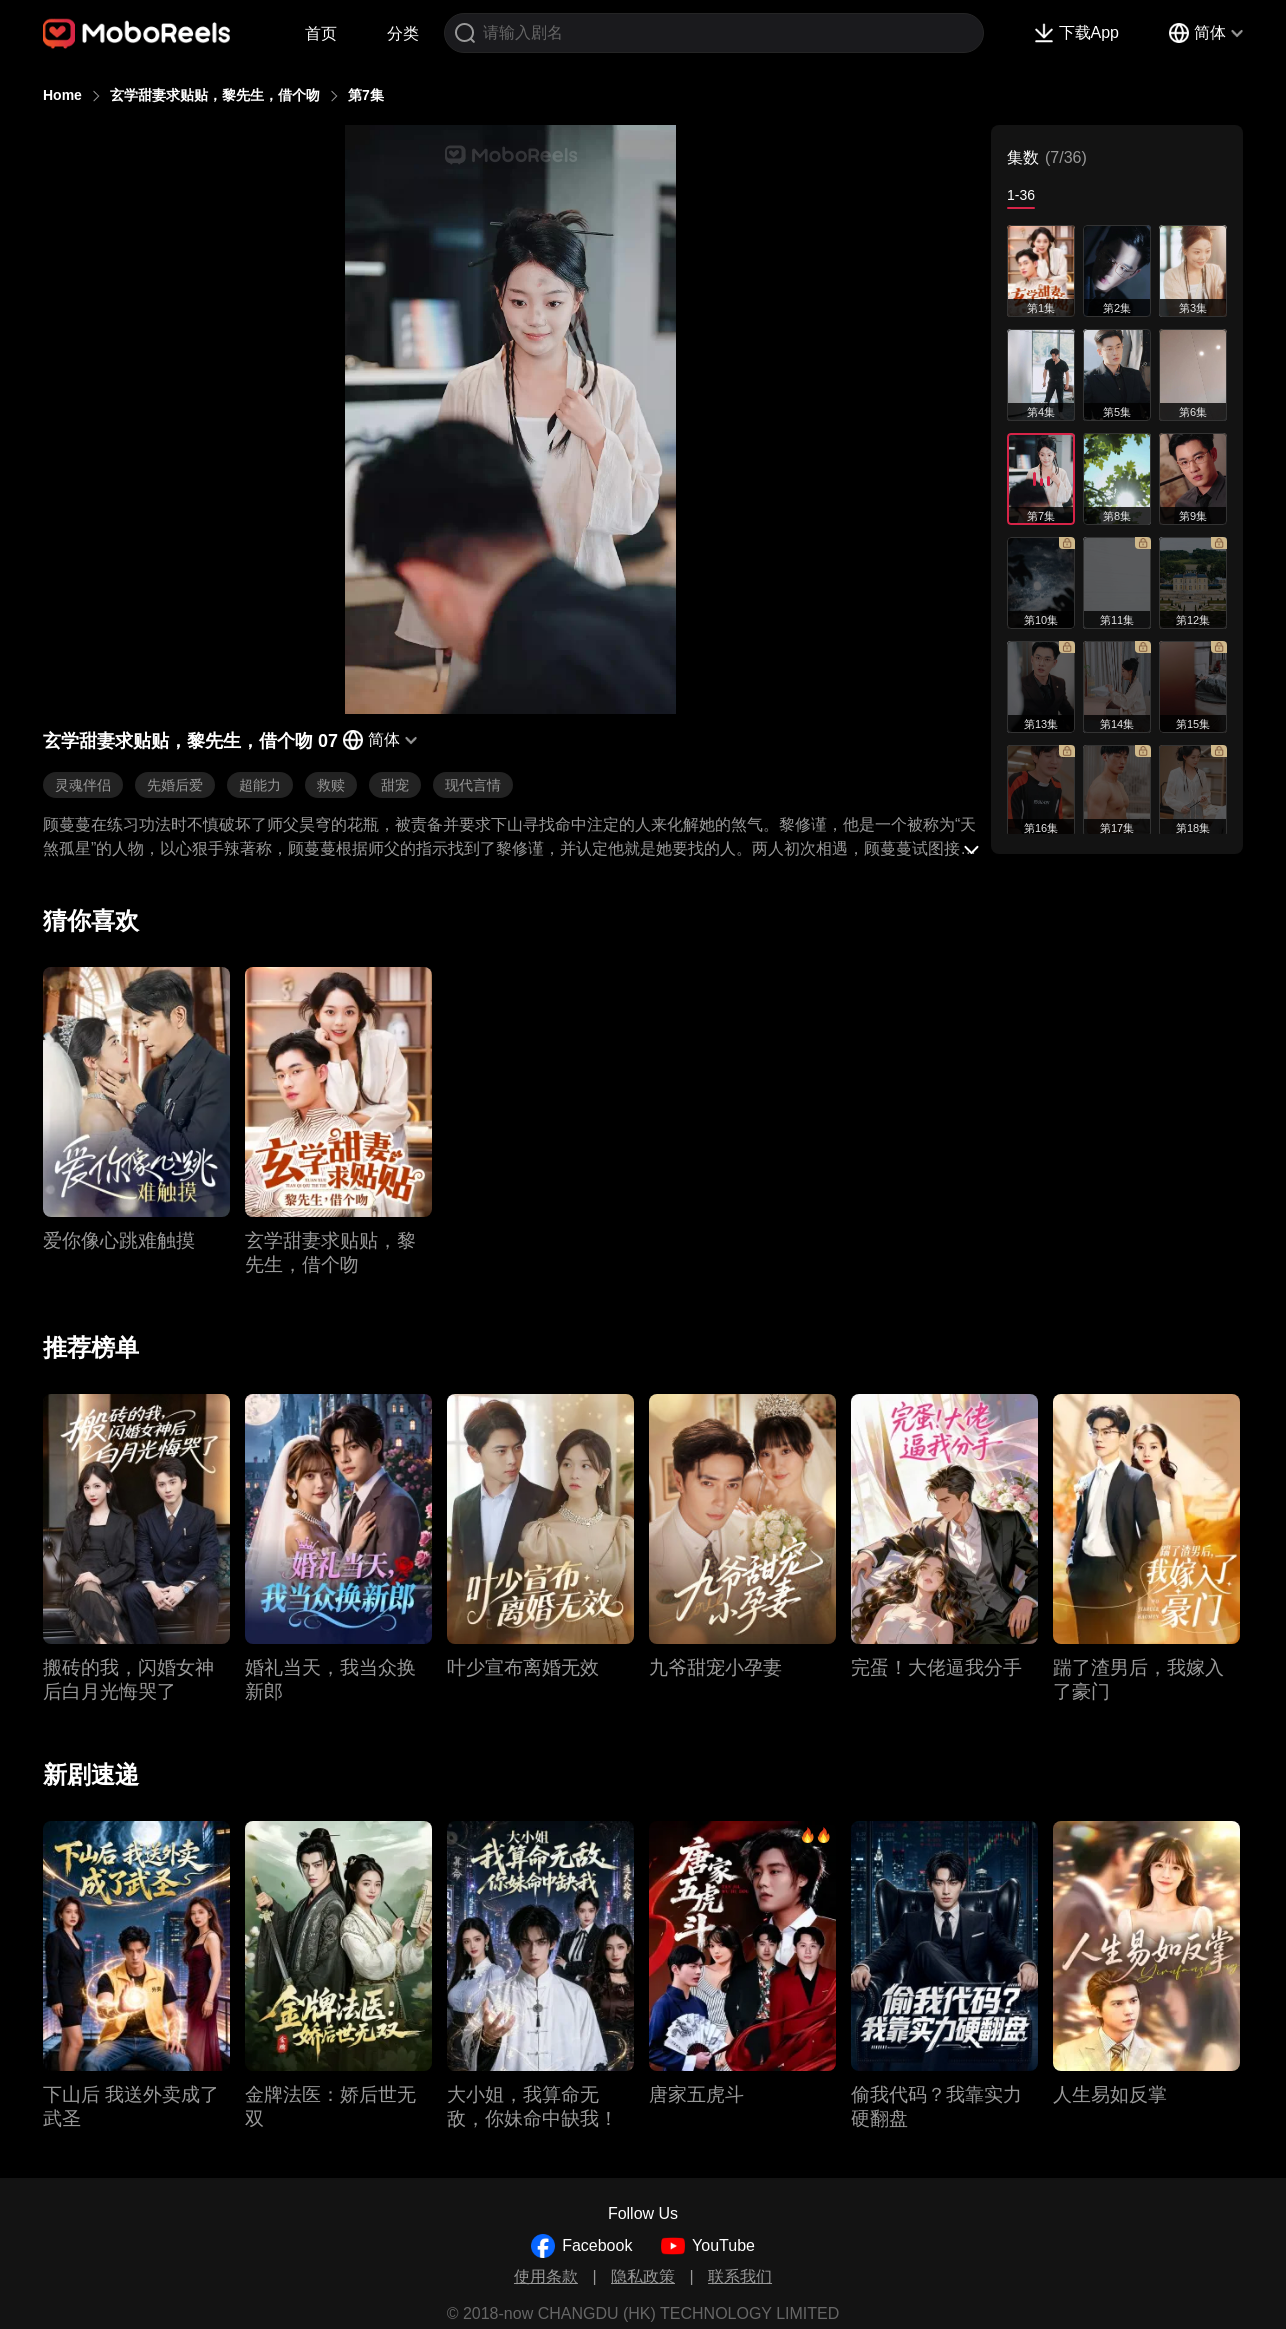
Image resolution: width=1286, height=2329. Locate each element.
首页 (321, 33)
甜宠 (395, 785)
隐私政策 (643, 2276)
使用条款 (546, 2276)
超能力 (260, 785)
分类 (403, 33)
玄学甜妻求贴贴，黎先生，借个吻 (215, 95)
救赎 (331, 785)
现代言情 (473, 785)
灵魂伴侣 (83, 785)
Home (62, 95)
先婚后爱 (175, 785)
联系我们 (740, 2276)
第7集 (366, 95)
